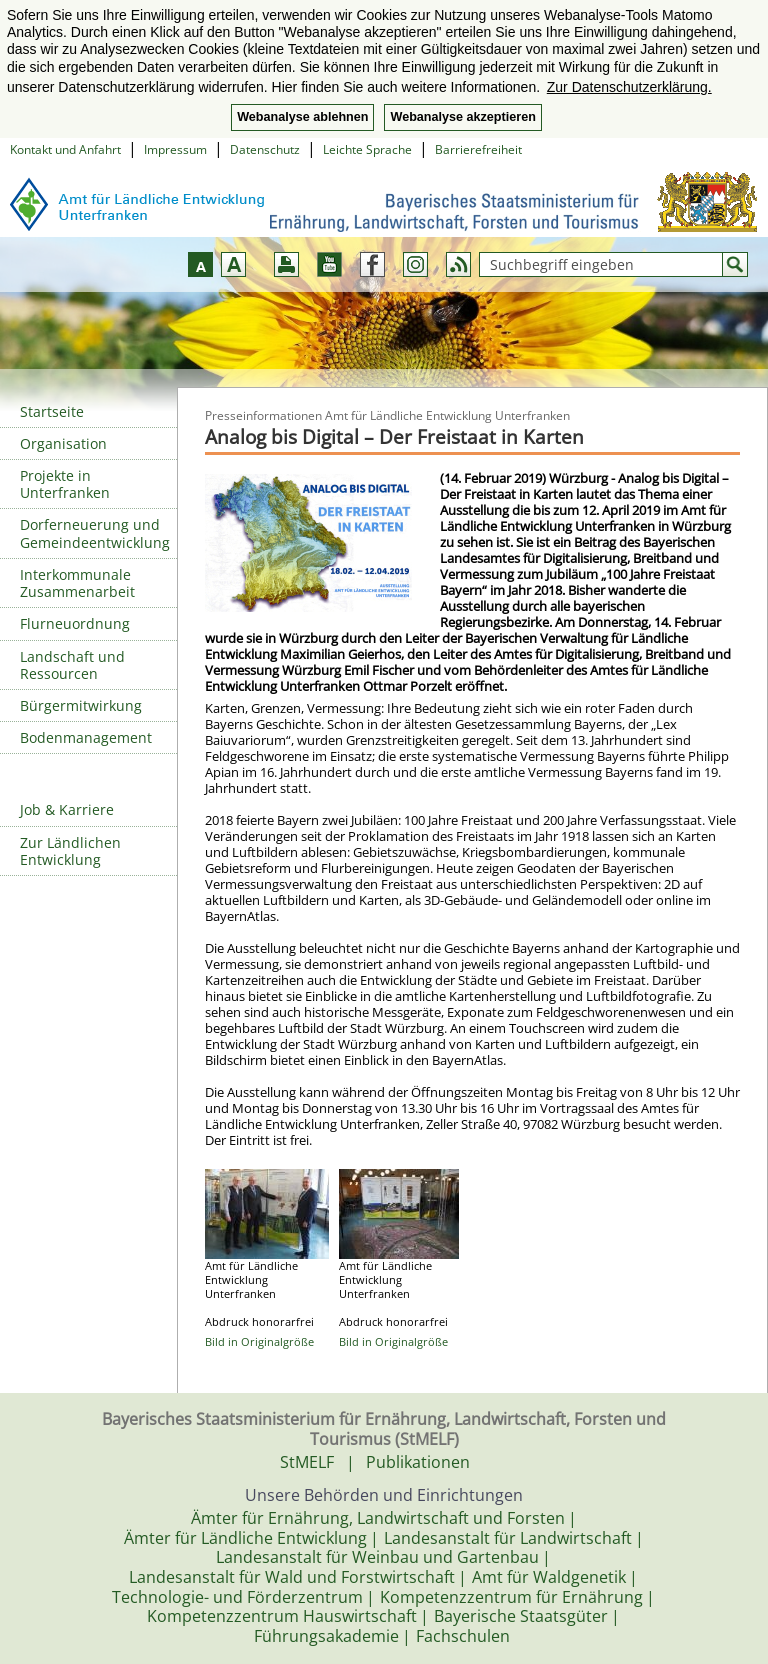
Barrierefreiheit (478, 149)
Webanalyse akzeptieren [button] (462, 117)
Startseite (52, 411)
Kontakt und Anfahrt (65, 149)
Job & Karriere (67, 809)
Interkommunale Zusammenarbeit (77, 583)
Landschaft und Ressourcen (72, 665)
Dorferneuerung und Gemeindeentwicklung (95, 533)
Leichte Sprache (367, 149)
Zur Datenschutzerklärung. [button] (629, 87)
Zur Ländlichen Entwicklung (70, 851)
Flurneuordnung (75, 623)
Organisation (63, 443)
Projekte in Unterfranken (65, 484)
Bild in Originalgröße (259, 1341)
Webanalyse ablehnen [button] (302, 117)
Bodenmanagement (86, 737)
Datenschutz (265, 149)
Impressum (175, 149)
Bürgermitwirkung (81, 705)
